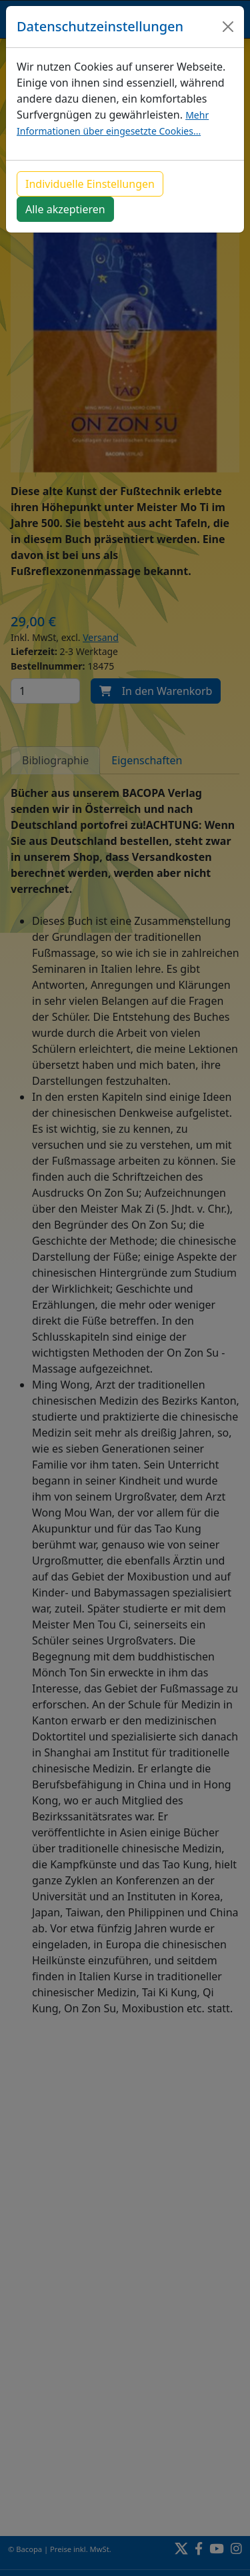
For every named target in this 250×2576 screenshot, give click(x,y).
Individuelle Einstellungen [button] (90, 184)
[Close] (228, 26)
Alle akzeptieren (65, 209)
